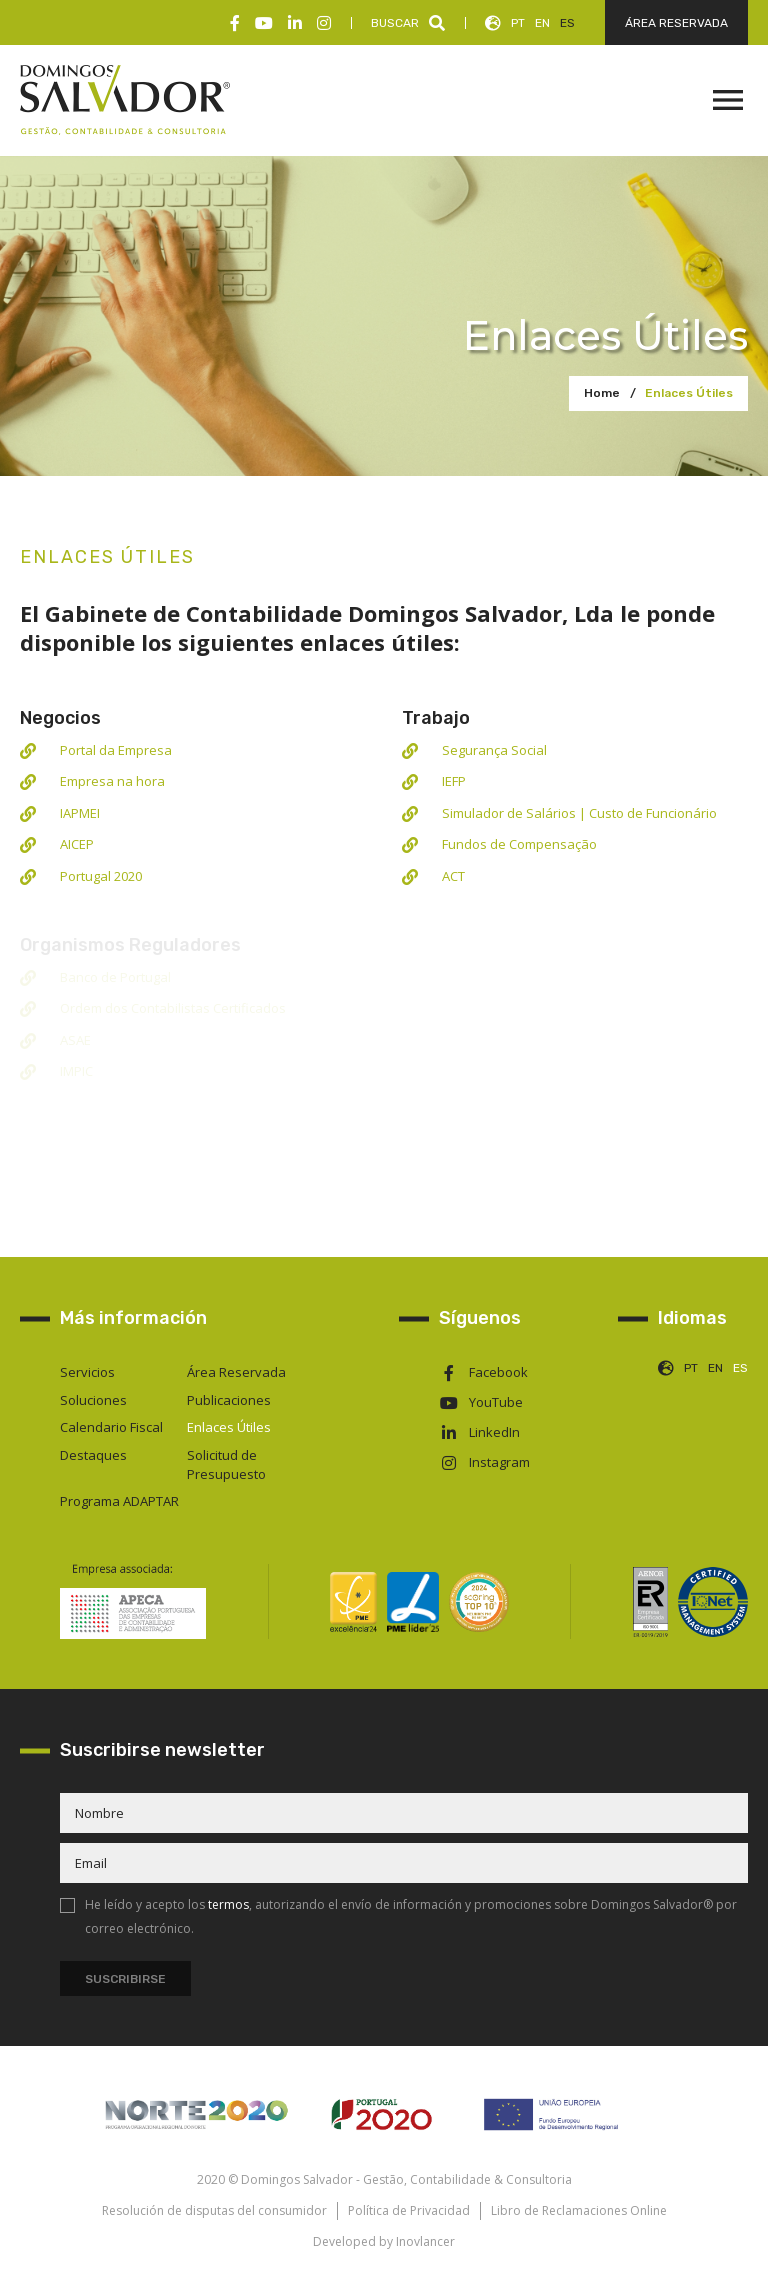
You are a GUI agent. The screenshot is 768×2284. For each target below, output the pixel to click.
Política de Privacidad (409, 2210)
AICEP (77, 844)
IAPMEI (80, 813)
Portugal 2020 (101, 876)
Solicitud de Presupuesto (226, 1464)
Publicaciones (229, 1400)
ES (567, 23)
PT (518, 23)
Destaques (93, 1455)
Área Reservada (236, 1372)
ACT (453, 876)
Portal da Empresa (116, 750)
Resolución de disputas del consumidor (214, 2210)
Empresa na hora (112, 781)
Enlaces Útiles (689, 393)
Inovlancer (425, 2241)
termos (228, 1904)
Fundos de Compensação (519, 844)
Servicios (87, 1372)
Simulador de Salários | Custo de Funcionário (579, 813)
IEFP (454, 781)
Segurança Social (494, 750)
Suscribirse (125, 1979)
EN (542, 23)
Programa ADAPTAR (119, 1501)
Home (602, 393)
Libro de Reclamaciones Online (579, 2210)
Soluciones (93, 1400)
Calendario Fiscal (111, 1427)
